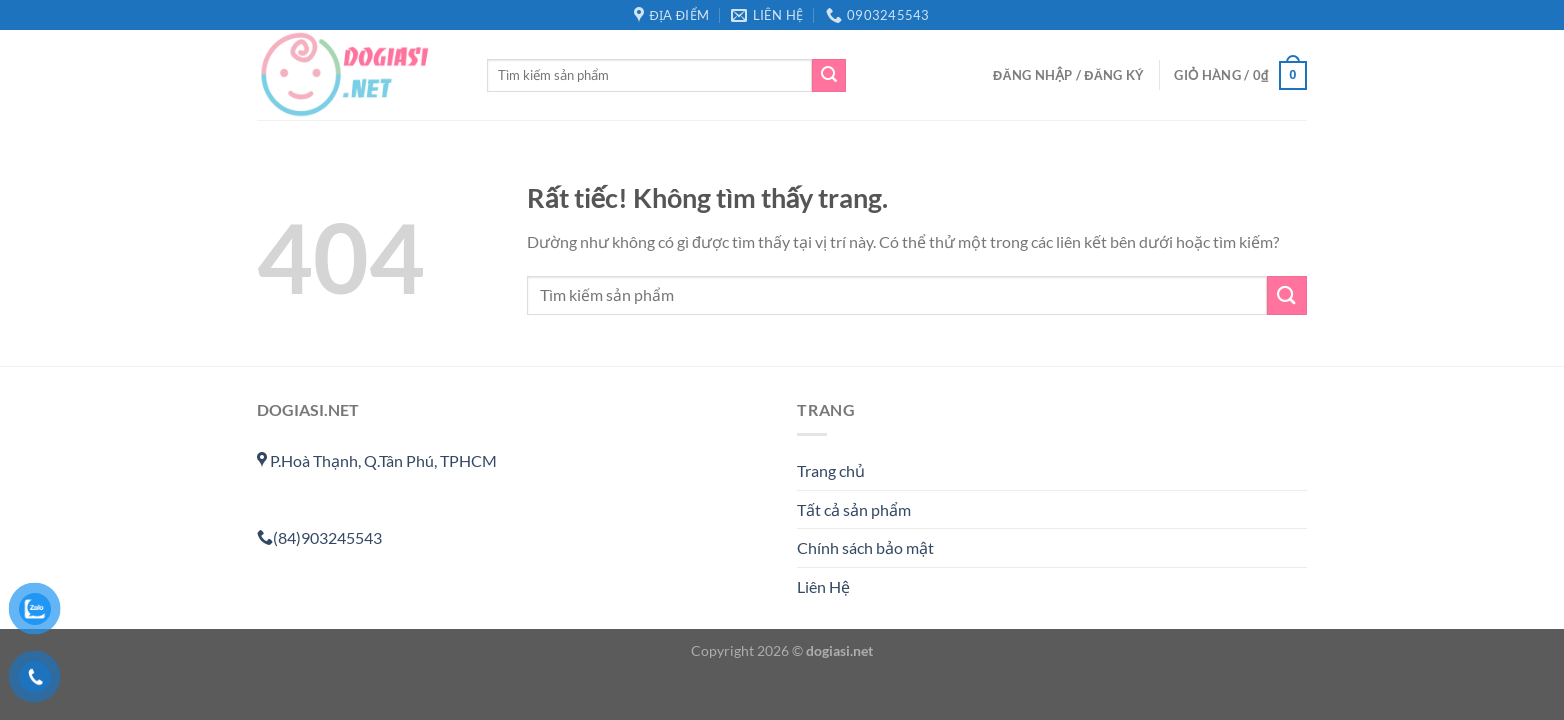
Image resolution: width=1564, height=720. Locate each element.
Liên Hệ (823, 586)
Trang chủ (831, 470)
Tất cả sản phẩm (854, 509)
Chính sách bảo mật (865, 547)
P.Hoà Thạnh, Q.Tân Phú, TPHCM (377, 460)
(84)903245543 (319, 537)
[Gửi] (829, 76)
